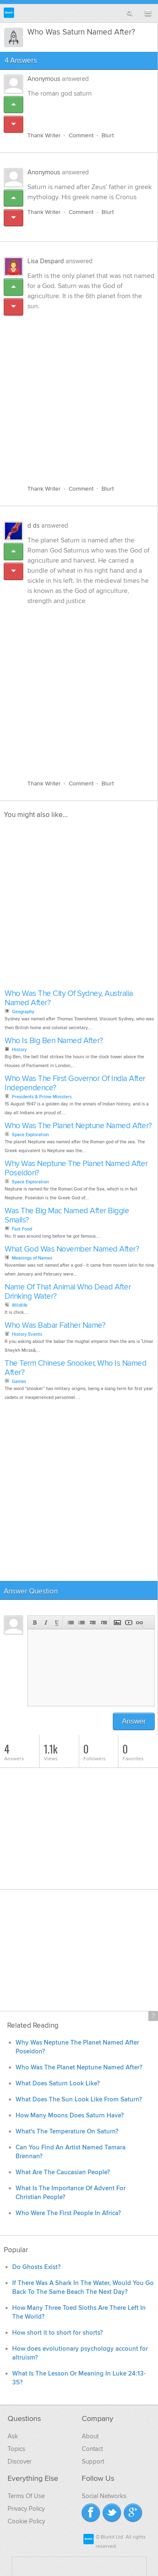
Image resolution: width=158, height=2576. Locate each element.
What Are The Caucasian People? (63, 2172)
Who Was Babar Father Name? (55, 1325)
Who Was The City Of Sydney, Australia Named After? (69, 998)
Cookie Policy (26, 2521)
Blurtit (9, 13)
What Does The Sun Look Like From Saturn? (79, 2100)
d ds (33, 525)
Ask (13, 2436)
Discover (20, 2461)
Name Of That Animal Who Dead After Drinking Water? (68, 1291)
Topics (16, 2449)
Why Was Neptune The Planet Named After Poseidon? (76, 1168)
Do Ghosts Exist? (36, 2267)
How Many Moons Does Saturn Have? (70, 2116)
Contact (92, 2449)
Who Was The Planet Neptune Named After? (78, 1126)
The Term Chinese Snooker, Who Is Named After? (75, 1368)
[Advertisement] (79, 393)
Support (93, 2461)
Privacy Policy (26, 2508)
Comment (81, 135)
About (90, 2436)
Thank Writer (44, 135)
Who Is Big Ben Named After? (54, 1041)
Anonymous (43, 79)
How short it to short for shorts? (57, 2333)
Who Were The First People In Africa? (68, 2213)
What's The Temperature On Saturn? (67, 2132)
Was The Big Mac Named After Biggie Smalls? (67, 1215)
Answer (134, 1721)
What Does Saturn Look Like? (58, 2083)
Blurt (108, 135)
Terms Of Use (26, 2496)
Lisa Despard (45, 261)
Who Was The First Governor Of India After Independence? (75, 1083)
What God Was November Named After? (72, 1249)
